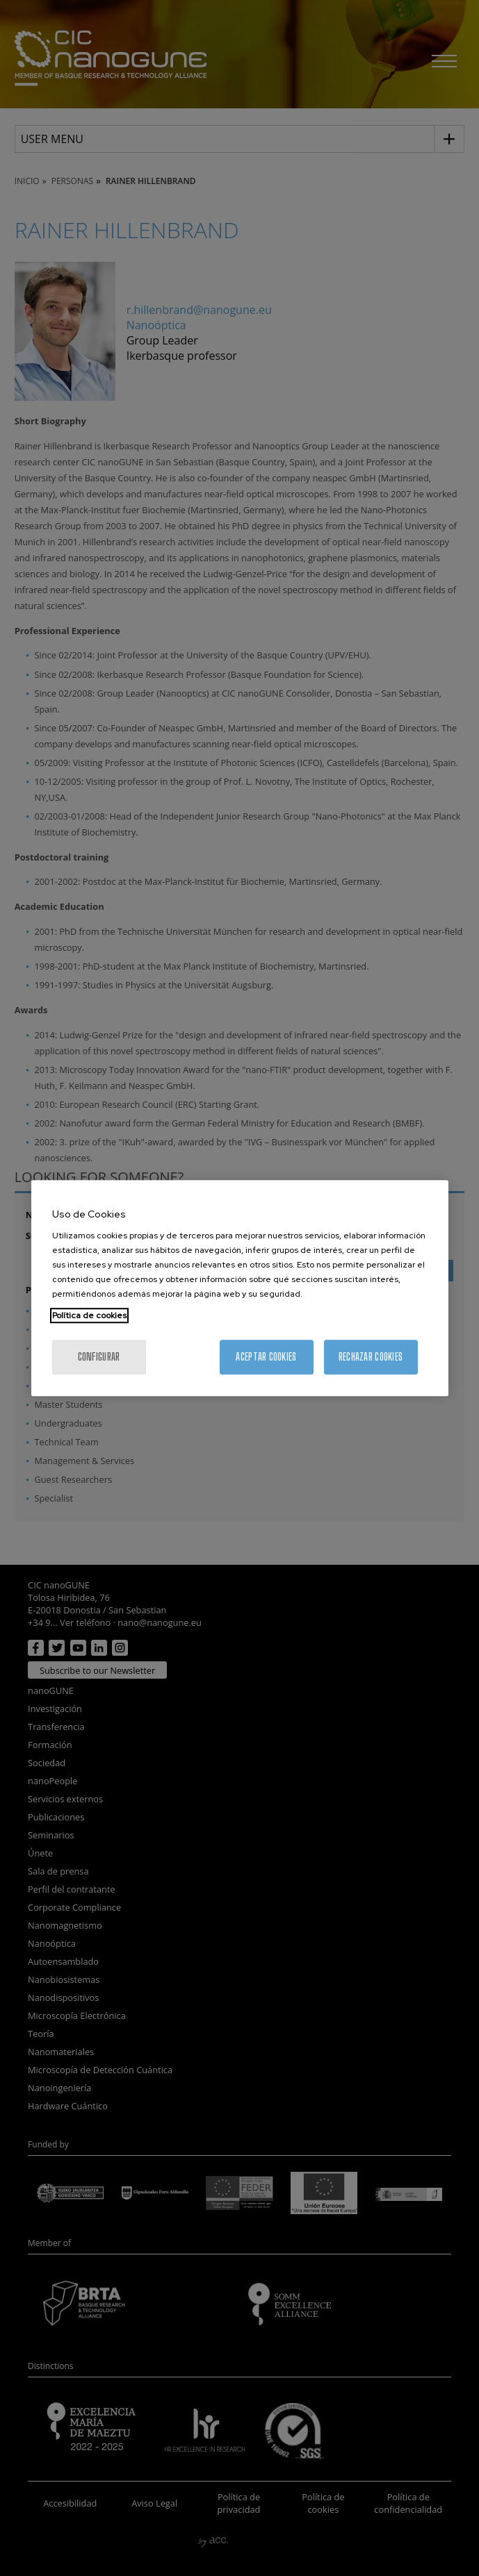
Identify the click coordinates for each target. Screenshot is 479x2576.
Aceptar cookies (266, 1357)
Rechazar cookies (371, 1357)
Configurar (99, 1357)
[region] (239, 1288)
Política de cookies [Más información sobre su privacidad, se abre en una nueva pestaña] (89, 1315)
